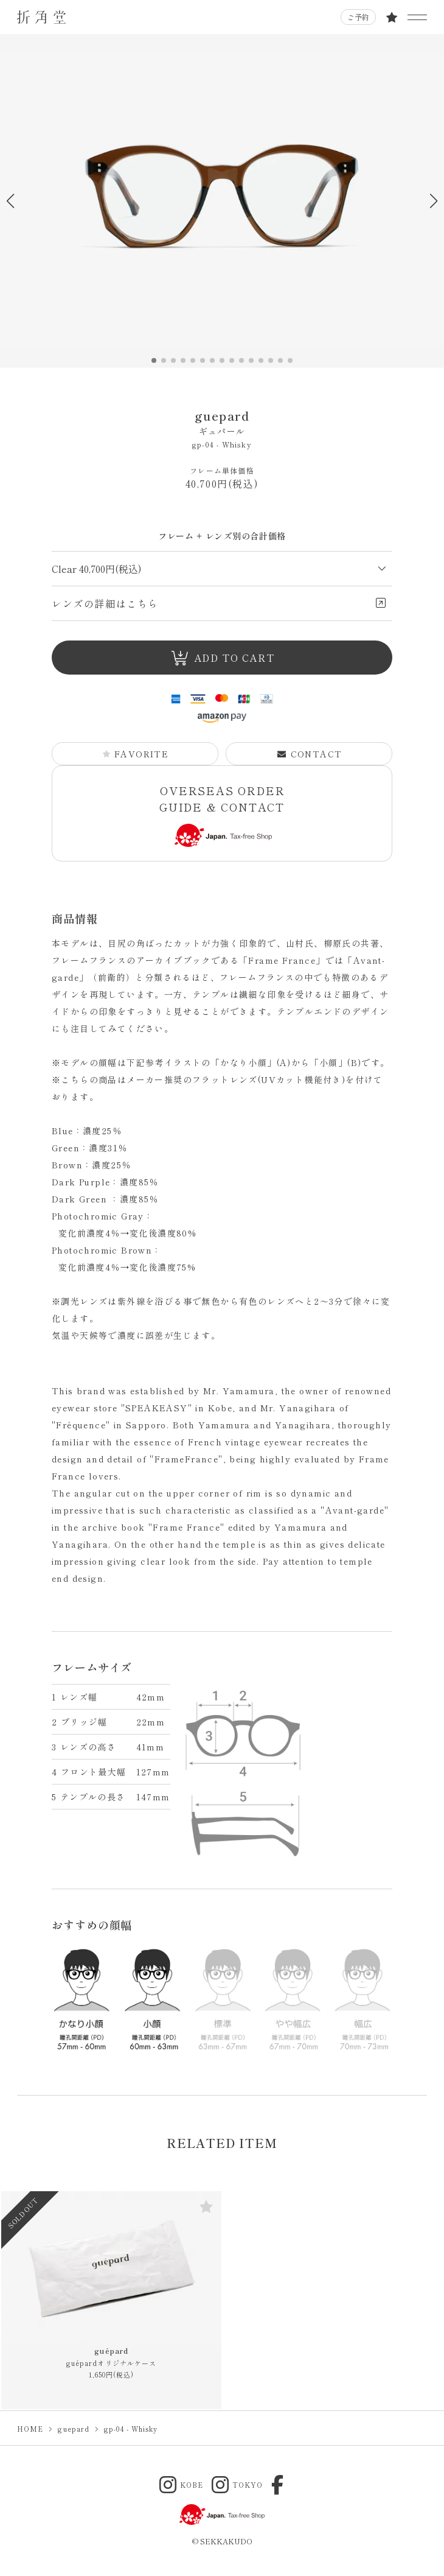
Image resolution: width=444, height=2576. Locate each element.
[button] (433, 201)
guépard (111, 2356)
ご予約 (358, 17)
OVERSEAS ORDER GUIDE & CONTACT (222, 815)
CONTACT (309, 754)
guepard (222, 422)
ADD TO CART (222, 657)
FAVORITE (135, 754)
